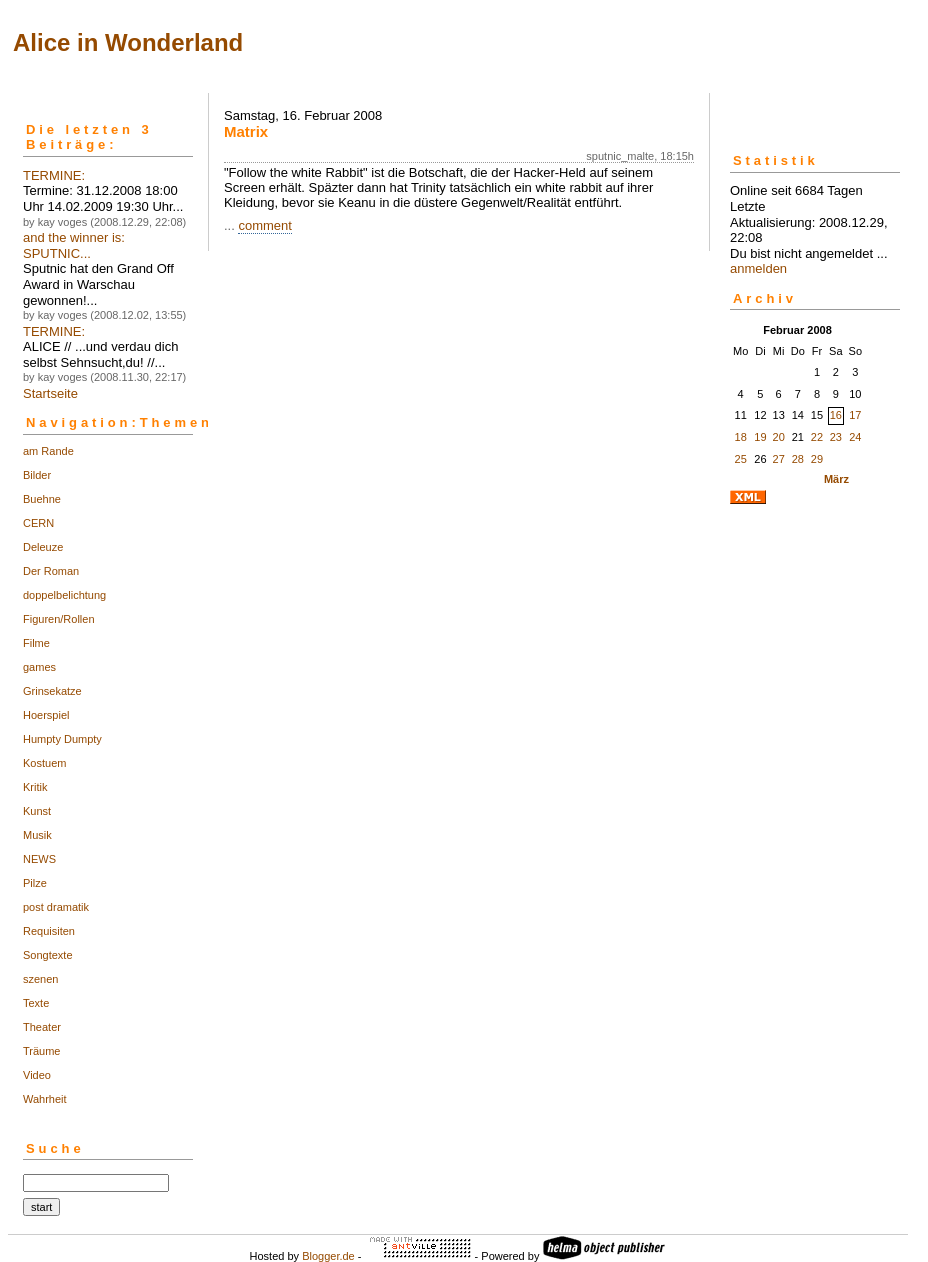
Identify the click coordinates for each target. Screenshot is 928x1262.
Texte (36, 1003)
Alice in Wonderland (128, 42)
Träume (42, 1051)
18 (741, 437)
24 (855, 437)
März (836, 479)
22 (817, 437)
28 (798, 459)
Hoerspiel (46, 715)
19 (760, 437)
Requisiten (49, 931)
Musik (37, 835)
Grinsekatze (52, 691)
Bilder (37, 475)
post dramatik (56, 907)
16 (836, 415)
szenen (40, 979)
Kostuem (44, 763)
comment (264, 225)
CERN (38, 523)
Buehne (42, 499)
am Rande (48, 451)
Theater (42, 1027)
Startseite (50, 393)
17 (855, 415)
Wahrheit (45, 1099)
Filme (36, 643)
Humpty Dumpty (62, 739)
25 (741, 459)
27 (779, 459)
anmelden (758, 268)
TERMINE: (54, 175)
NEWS (39, 859)
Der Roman (51, 571)
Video (37, 1075)
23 (836, 437)
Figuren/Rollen (59, 619)
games (39, 667)
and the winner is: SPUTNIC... (74, 245)
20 (779, 437)
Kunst (37, 811)
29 (817, 459)
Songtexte (48, 955)
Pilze (35, 883)
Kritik (35, 787)
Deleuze (43, 547)
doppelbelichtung (64, 595)
